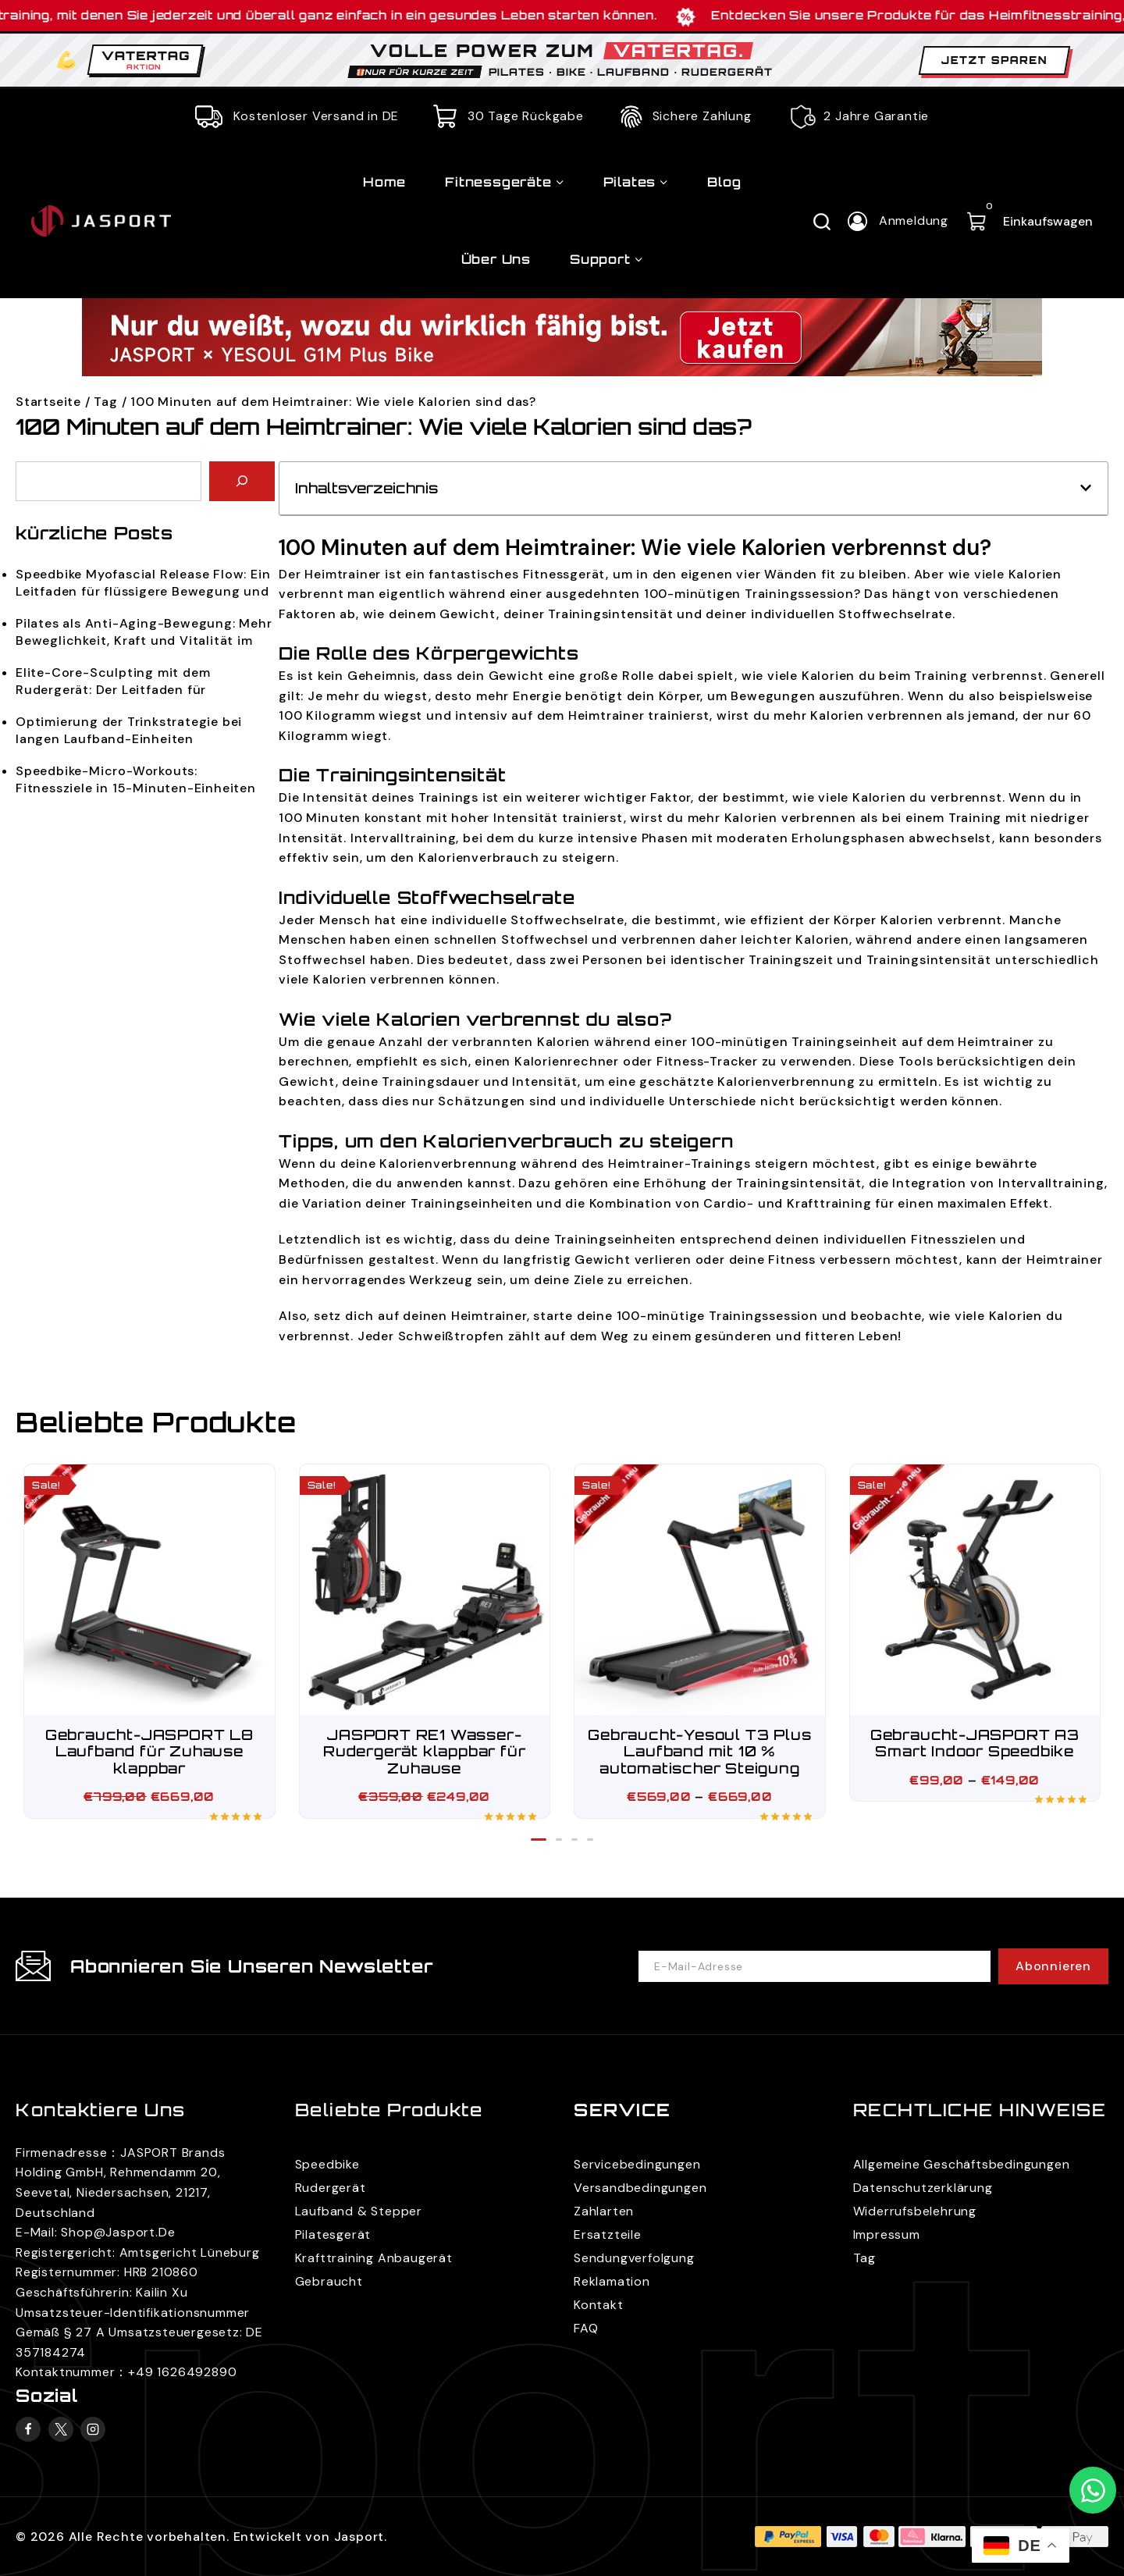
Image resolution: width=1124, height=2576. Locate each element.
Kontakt (599, 2305)
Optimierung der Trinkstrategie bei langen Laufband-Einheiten (129, 730)
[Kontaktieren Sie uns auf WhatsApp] (1092, 2490)
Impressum (886, 2234)
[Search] (242, 481)
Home (384, 182)
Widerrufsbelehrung (914, 2211)
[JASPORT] (154, 221)
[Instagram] (92, 2429)
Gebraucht (329, 2281)
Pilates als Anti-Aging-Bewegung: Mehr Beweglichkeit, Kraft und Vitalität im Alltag (144, 632)
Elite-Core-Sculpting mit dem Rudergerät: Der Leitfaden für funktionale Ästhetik (113, 681)
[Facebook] (28, 2429)
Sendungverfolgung (634, 2258)
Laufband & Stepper (358, 2211)
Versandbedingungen (640, 2187)
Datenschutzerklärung (923, 2187)
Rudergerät (330, 2187)
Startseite (48, 401)
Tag (105, 401)
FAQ (586, 2328)
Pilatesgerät (333, 2234)
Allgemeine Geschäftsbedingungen (961, 2164)
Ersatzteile (608, 2234)
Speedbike (327, 2164)
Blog (724, 182)
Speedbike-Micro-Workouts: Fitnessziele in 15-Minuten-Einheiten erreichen (136, 780)
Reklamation (612, 2281)
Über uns (496, 259)
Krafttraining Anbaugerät (374, 2258)
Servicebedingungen (637, 2164)
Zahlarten (604, 2211)
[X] (60, 2429)
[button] (1086, 488)
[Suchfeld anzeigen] (822, 221)
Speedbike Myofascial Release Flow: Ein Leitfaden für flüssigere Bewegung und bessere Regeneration (143, 583)
